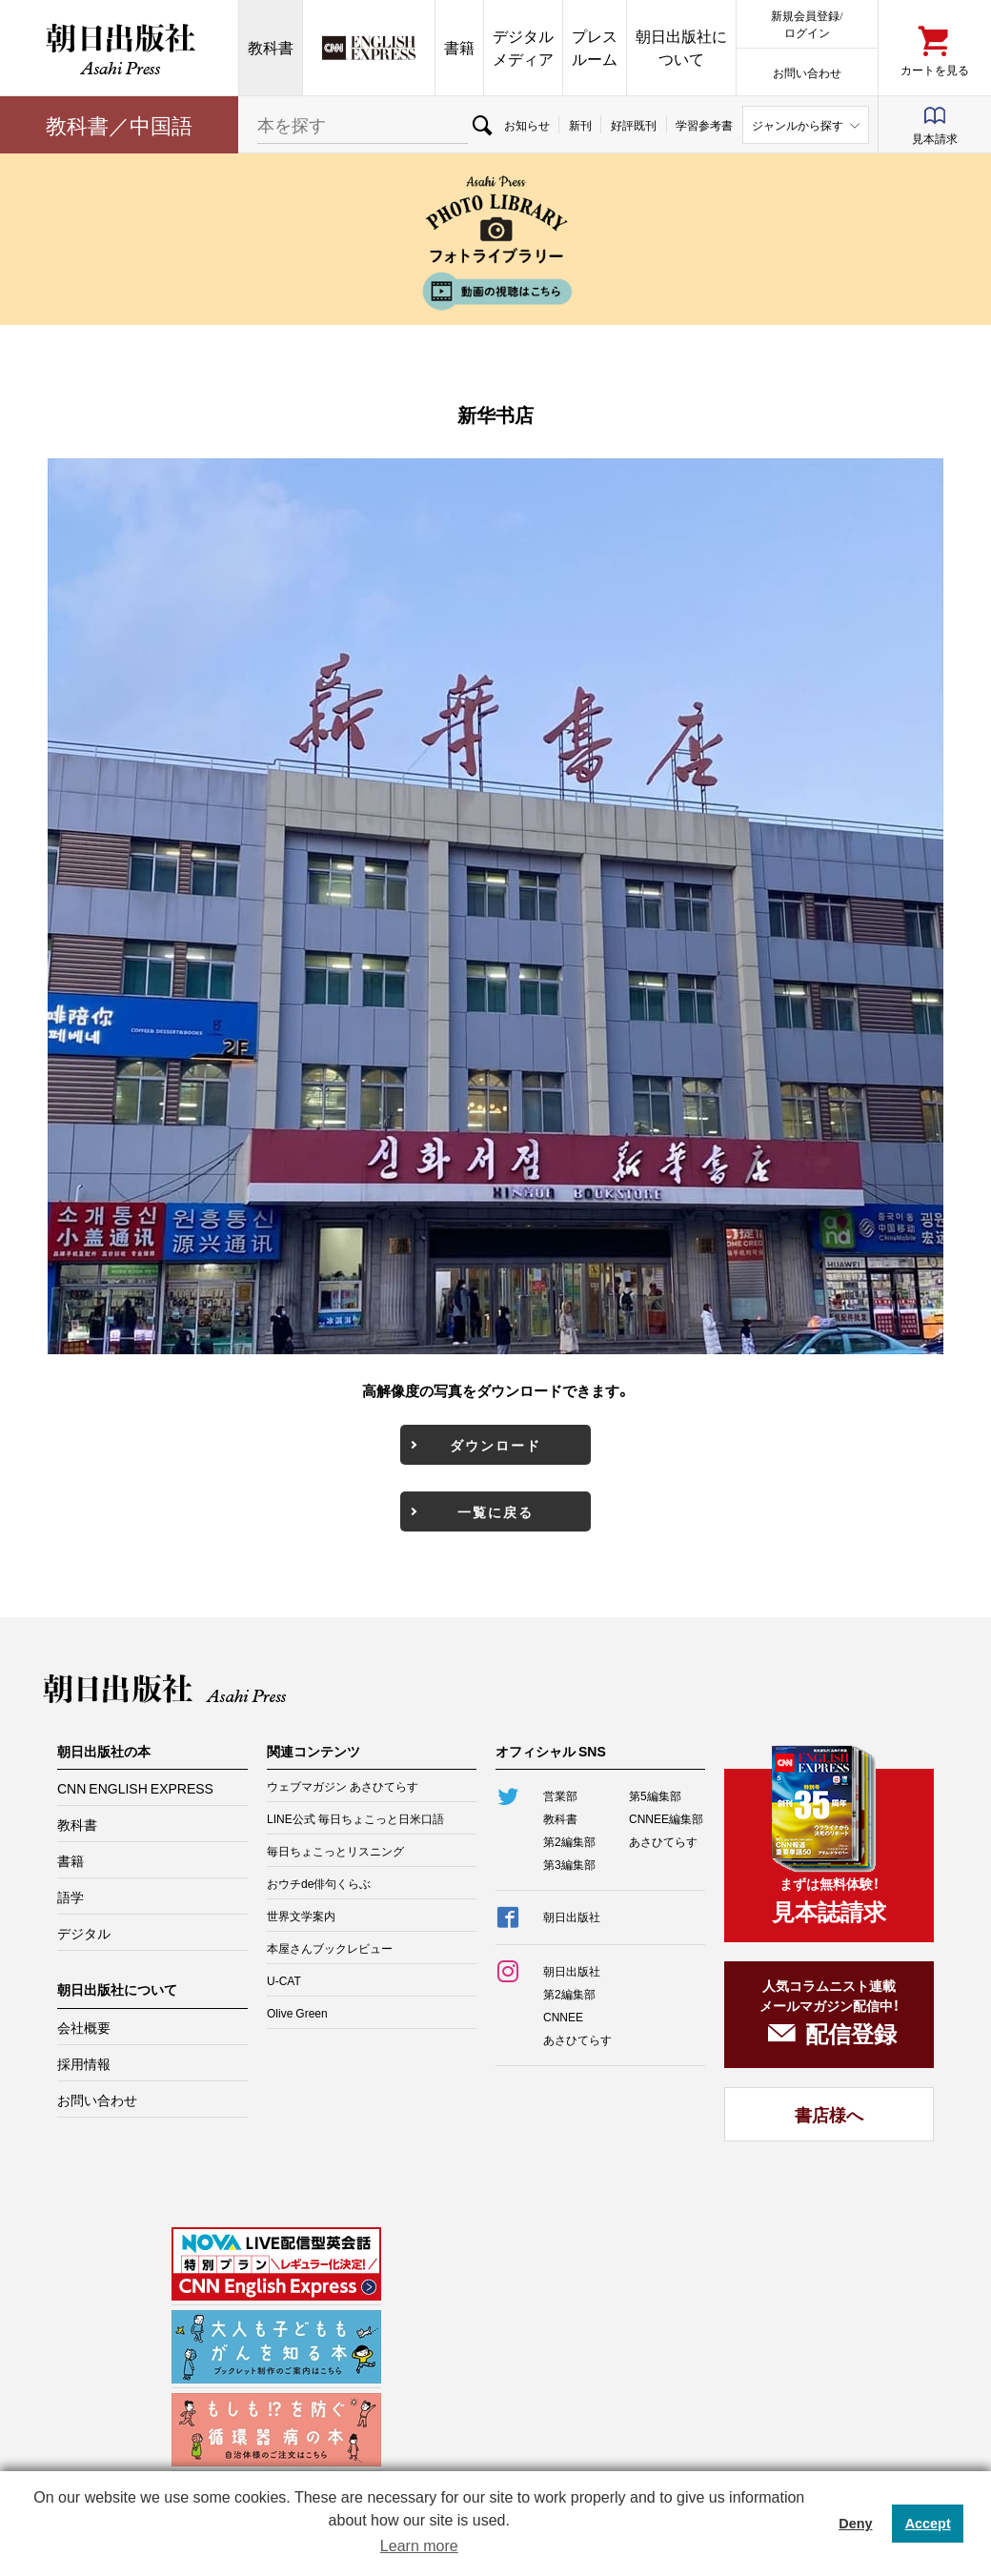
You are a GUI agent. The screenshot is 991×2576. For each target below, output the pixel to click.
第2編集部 (569, 1841)
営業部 (560, 1795)
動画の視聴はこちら (495, 291)
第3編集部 (569, 1864)
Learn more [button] (419, 2546)
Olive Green (297, 2012)
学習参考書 (704, 124)
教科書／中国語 (119, 124)
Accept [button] (928, 2523)
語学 (70, 1896)
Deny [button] (855, 2523)
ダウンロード (495, 1444)
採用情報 (84, 2063)
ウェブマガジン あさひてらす (342, 1786)
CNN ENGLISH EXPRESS (135, 1787)
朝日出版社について (681, 47)
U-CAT (284, 1980)
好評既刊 (634, 124)
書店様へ (829, 2114)
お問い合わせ (807, 72)
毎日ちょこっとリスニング (335, 1850)
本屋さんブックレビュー (330, 1948)
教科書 (270, 47)
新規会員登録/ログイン (806, 23)
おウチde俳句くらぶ (319, 1883)
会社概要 (84, 2027)
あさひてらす (663, 1841)
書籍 (459, 47)
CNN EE (369, 47)
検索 (481, 125)
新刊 (580, 124)
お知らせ (527, 124)
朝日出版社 (119, 47)
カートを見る (934, 69)
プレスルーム (594, 47)
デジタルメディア (523, 47)
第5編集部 (655, 1795)
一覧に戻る (495, 1511)
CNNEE (563, 2016)
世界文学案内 (301, 1915)
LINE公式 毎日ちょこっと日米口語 (355, 1818)
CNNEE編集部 (666, 1818)
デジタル (84, 1932)
